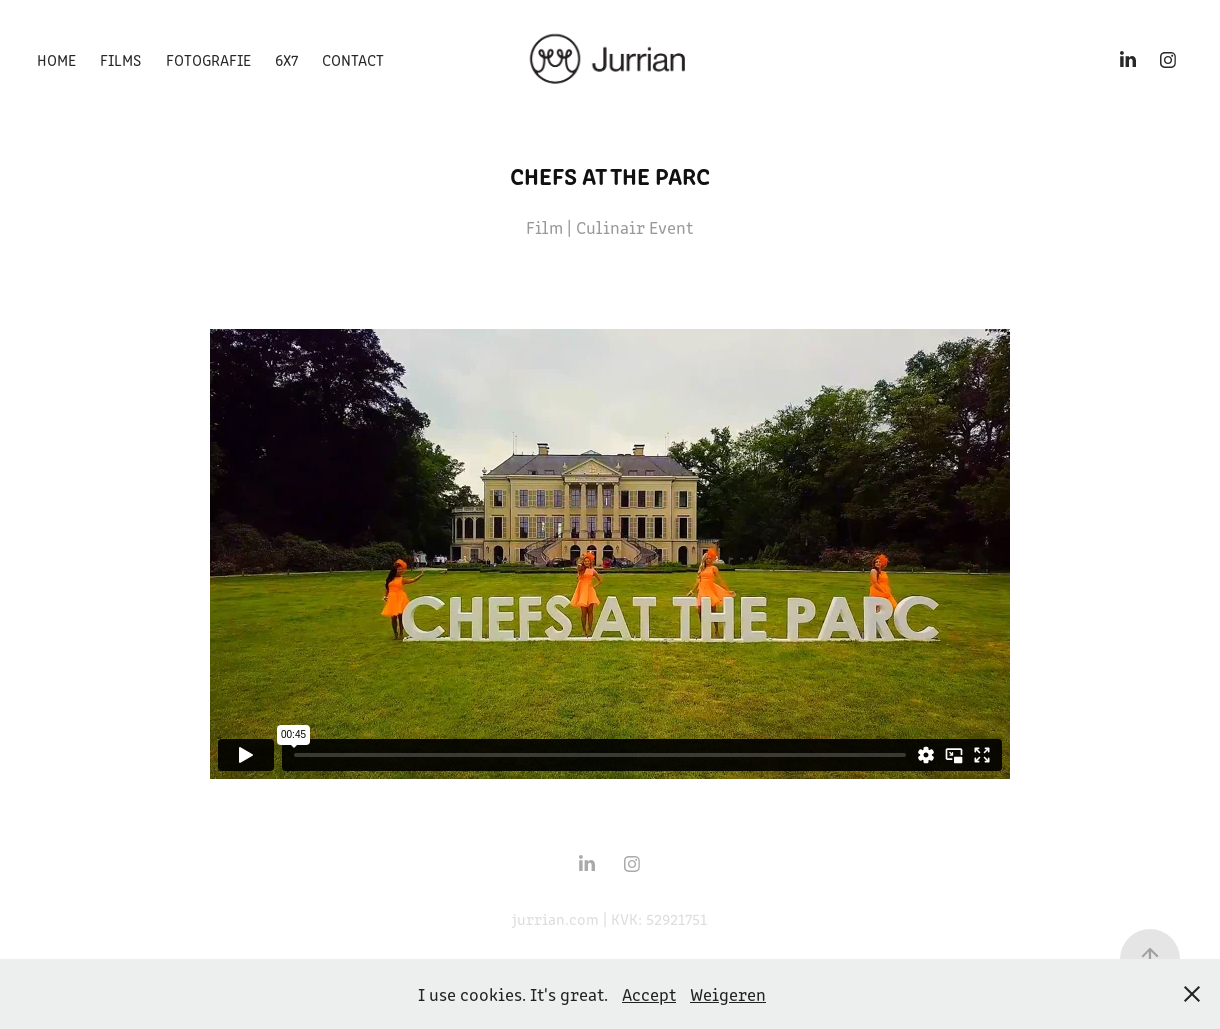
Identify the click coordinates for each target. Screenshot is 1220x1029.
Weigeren (728, 994)
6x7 (286, 59)
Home (56, 59)
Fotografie (208, 59)
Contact (353, 59)
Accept (649, 994)
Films (120, 59)
